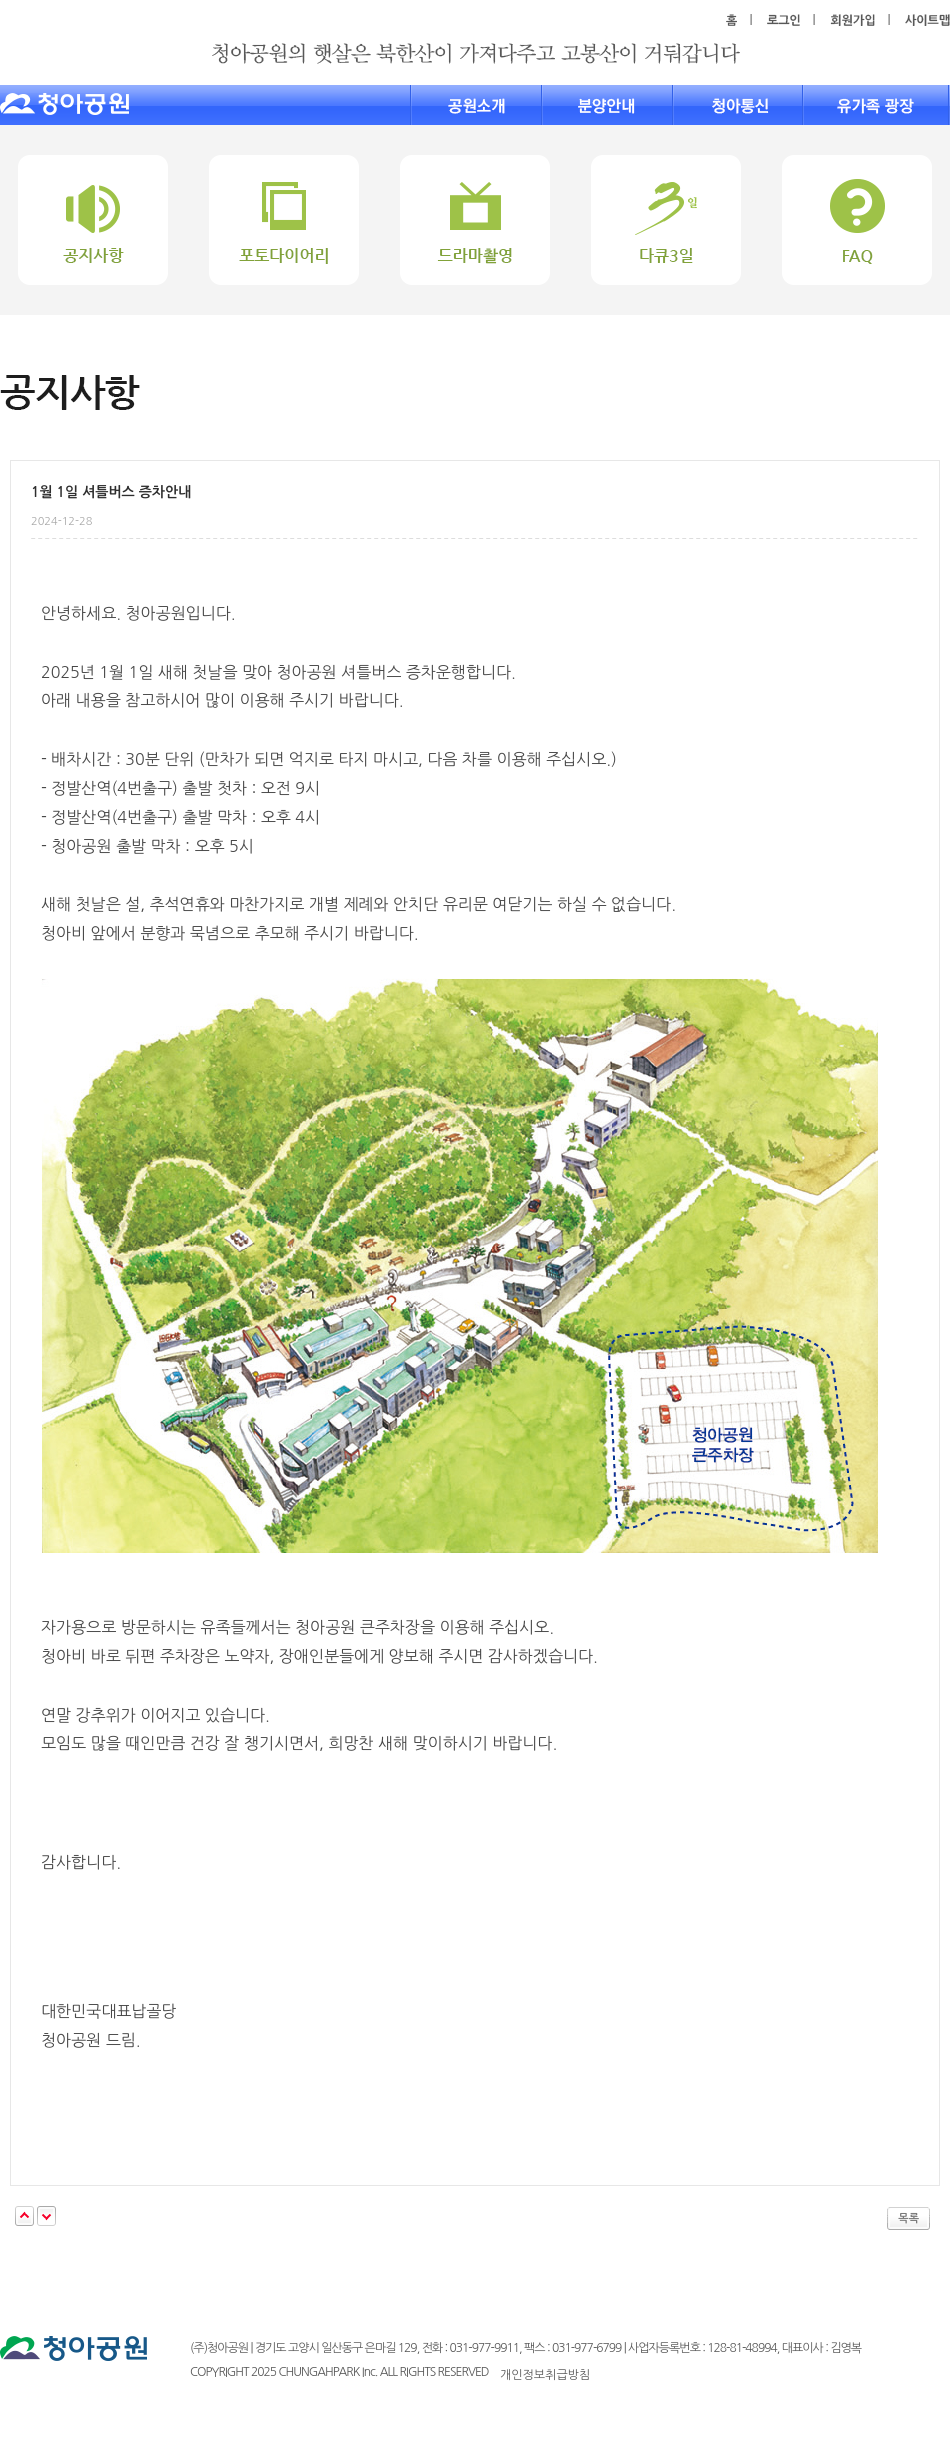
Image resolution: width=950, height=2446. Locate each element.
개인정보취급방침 (545, 2375)
